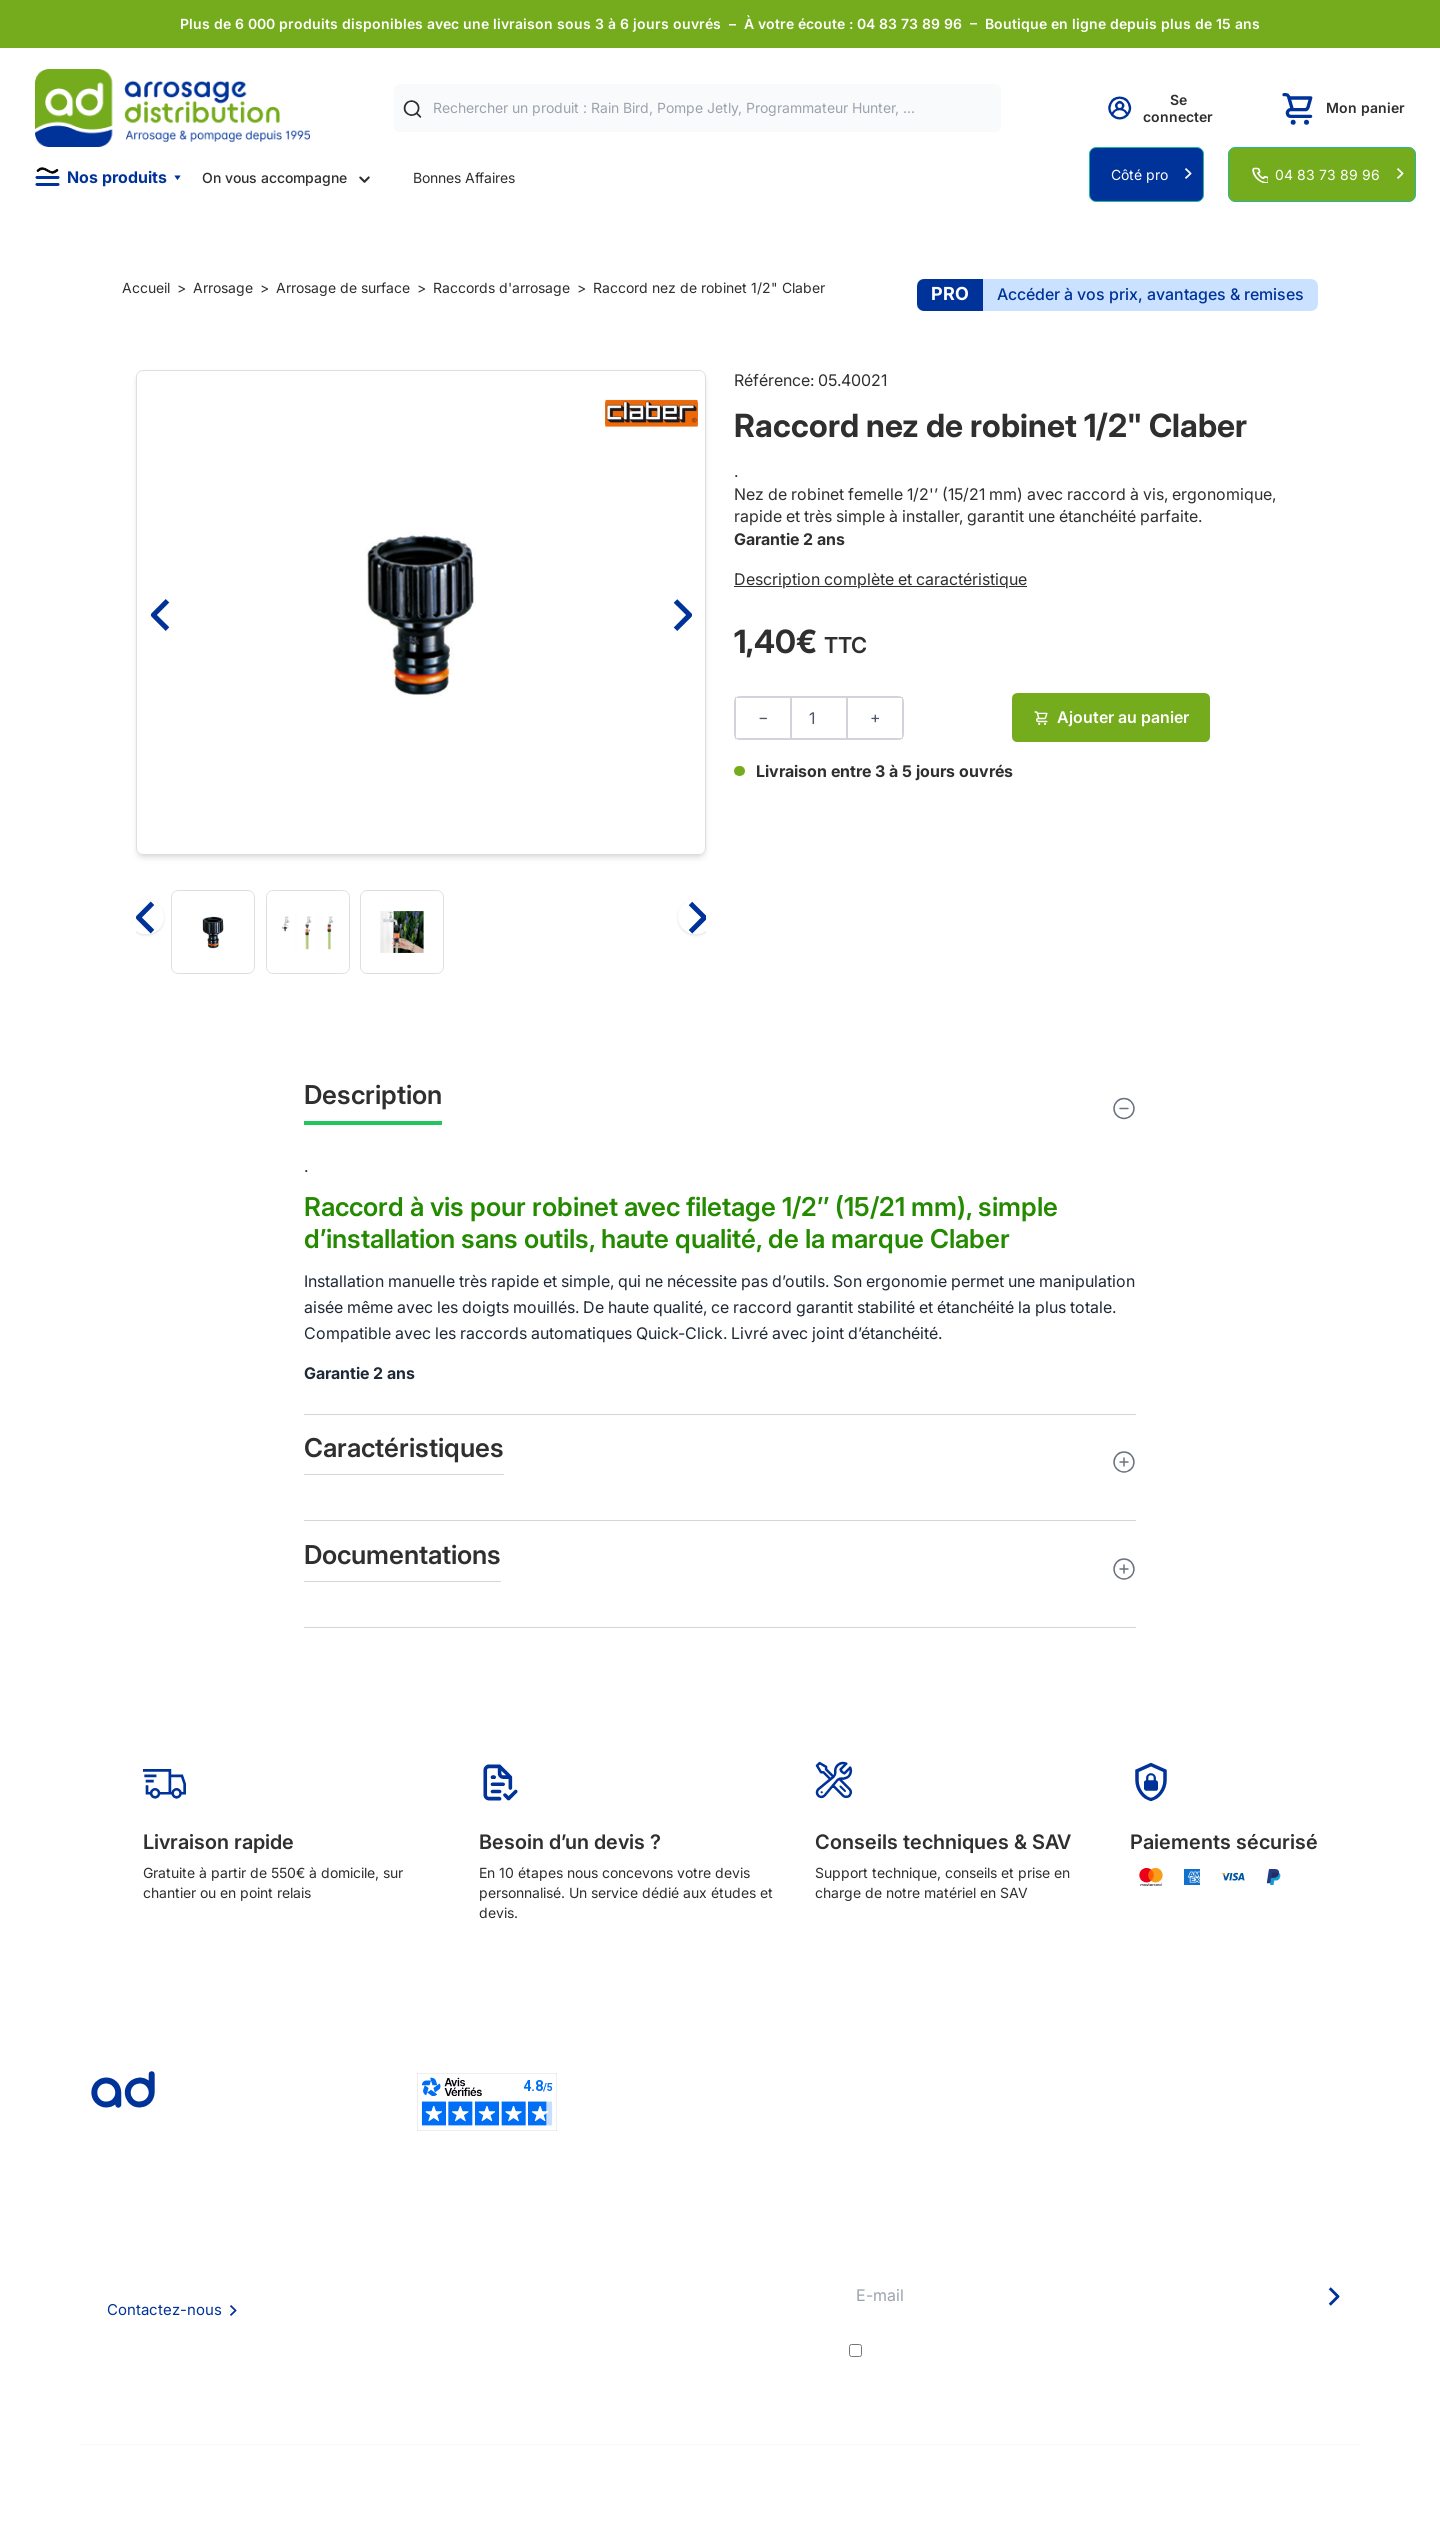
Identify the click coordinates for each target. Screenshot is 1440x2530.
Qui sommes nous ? (423, 2249)
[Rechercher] (412, 108)
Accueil (146, 287)
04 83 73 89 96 (1327, 174)
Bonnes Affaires (464, 177)
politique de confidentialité (1261, 2350)
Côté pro (1139, 174)
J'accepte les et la (1112, 2350)
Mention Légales (414, 2331)
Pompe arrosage (686, 2384)
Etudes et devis (682, 2277)
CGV (375, 2304)
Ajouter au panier (1111, 717)
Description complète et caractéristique (880, 579)
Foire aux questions (423, 2276)
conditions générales (1045, 2350)
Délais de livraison (690, 2250)
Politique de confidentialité (446, 2358)
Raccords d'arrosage (501, 287)
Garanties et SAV (687, 2358)
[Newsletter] (1333, 2297)
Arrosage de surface (343, 287)
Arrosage (223, 287)
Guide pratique (680, 2331)
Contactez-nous (164, 2309)
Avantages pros (683, 2304)
